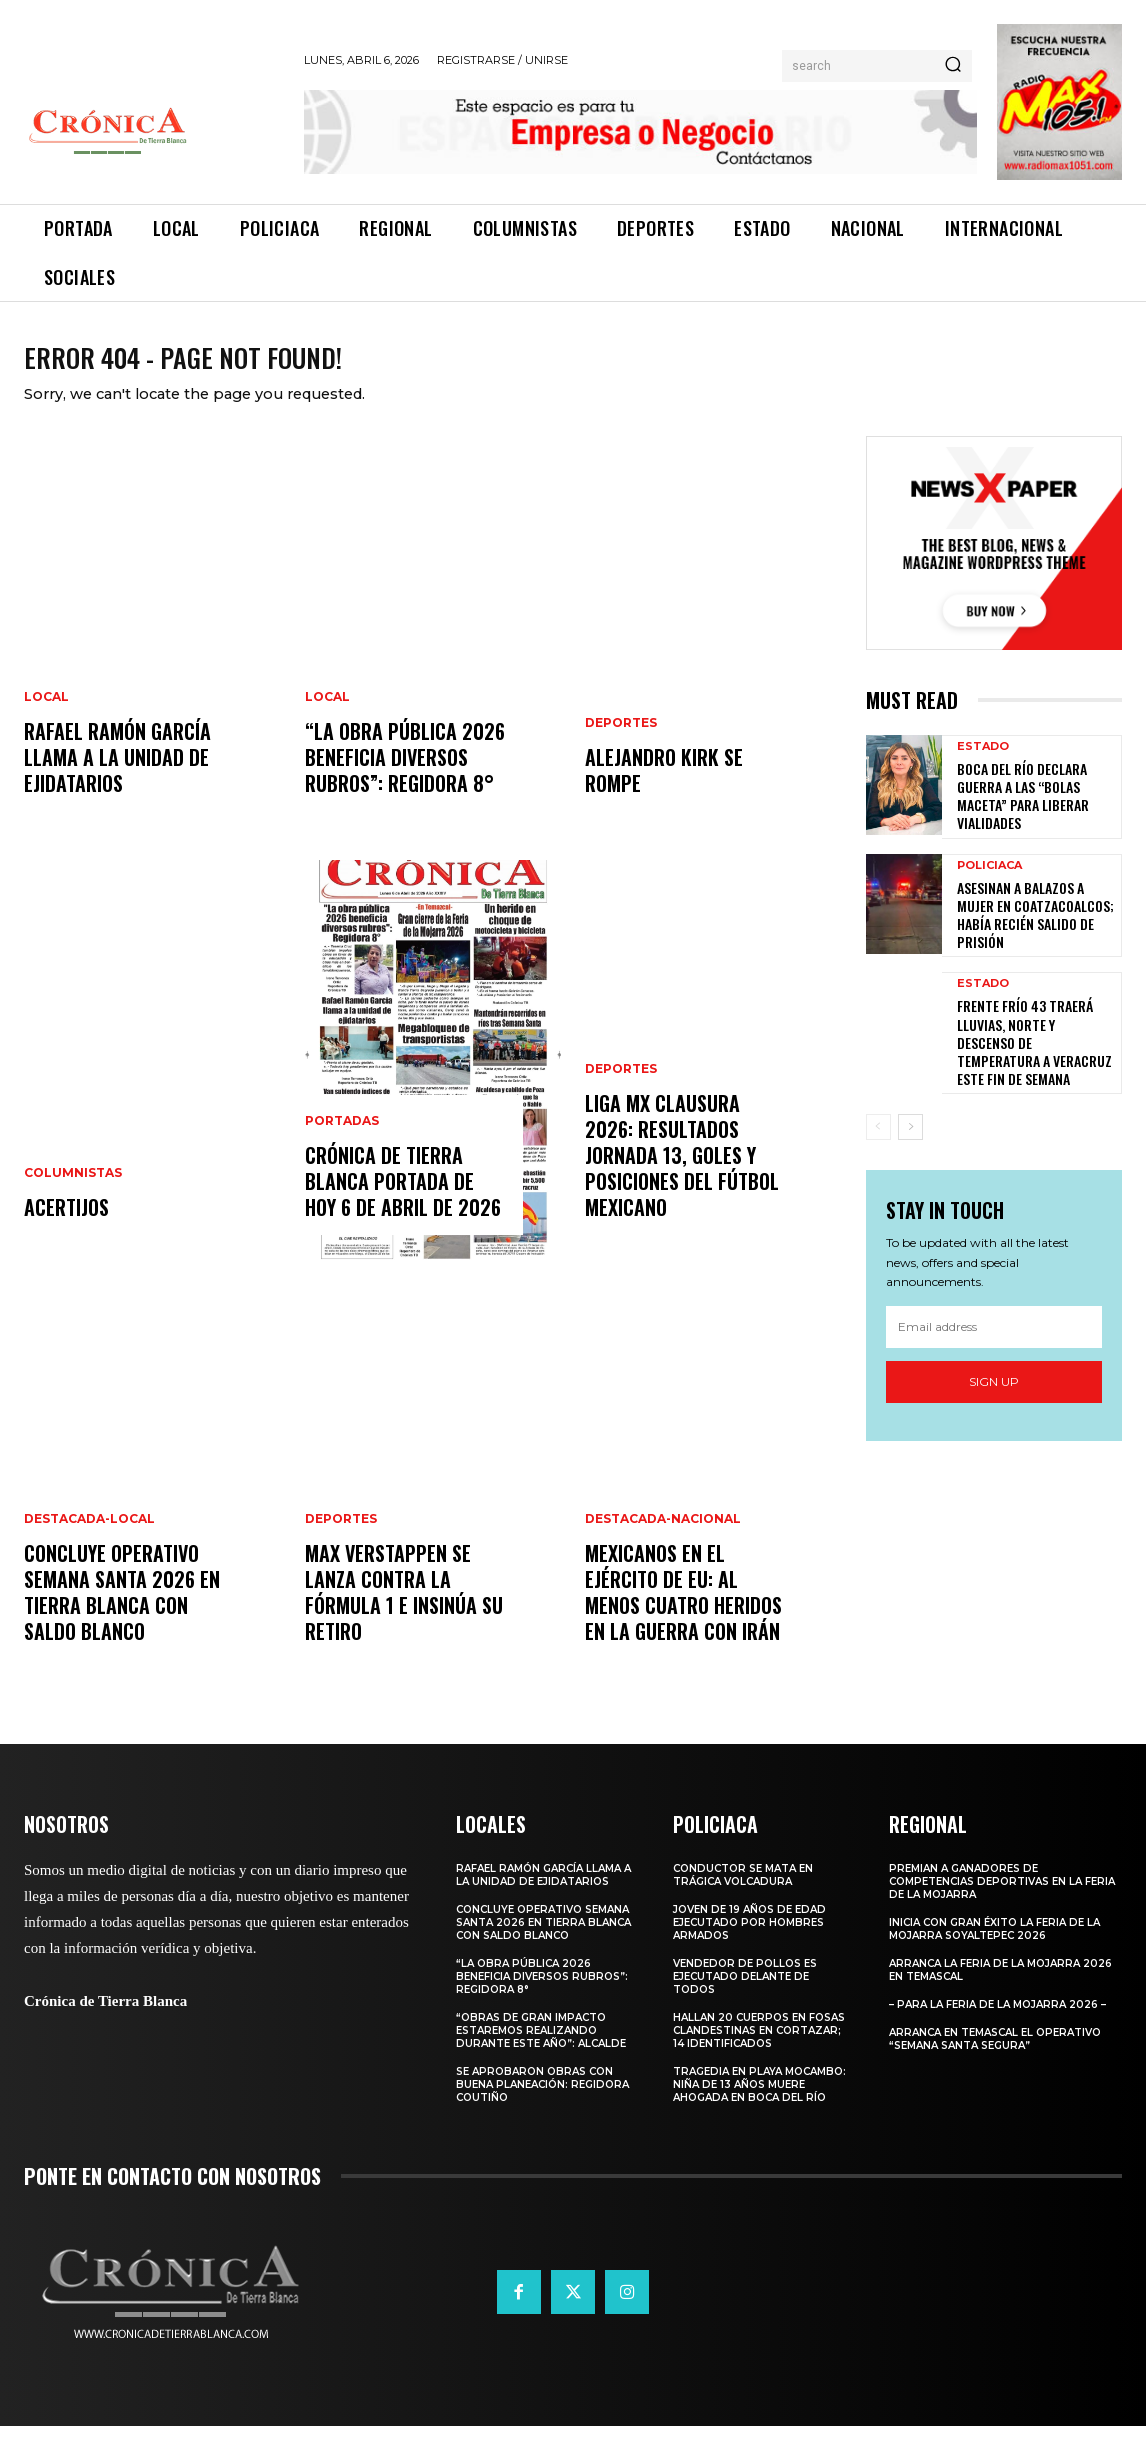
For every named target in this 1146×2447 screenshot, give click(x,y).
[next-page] (910, 1148)
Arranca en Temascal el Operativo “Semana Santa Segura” (995, 2060)
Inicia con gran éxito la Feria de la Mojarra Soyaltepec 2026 (994, 1950)
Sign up (994, 1402)
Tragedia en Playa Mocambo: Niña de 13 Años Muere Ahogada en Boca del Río (759, 2105)
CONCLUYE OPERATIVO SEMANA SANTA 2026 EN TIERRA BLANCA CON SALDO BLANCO (122, 1613)
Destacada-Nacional (663, 1540)
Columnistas (73, 1194)
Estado (983, 767)
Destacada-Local (89, 1540)
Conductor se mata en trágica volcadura (743, 1896)
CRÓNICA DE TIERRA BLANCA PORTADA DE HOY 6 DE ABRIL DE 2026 (403, 1202)
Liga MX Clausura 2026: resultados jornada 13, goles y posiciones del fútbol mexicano (682, 1176)
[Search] (953, 66)
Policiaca (989, 886)
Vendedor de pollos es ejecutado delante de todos (745, 1997)
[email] (994, 1348)
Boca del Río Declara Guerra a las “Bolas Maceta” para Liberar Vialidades (1023, 817)
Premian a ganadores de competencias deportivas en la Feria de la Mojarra (1002, 1902)
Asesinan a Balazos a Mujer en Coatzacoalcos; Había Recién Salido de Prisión (1035, 936)
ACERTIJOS (66, 1228)
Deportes (341, 1540)
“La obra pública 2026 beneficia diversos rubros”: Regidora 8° (405, 778)
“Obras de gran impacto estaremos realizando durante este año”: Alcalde (542, 2051)
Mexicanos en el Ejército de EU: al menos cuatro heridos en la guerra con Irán (683, 1613)
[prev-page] (878, 1148)
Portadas (342, 1142)
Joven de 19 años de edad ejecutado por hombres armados (749, 1943)
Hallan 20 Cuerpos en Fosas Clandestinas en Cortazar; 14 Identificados (759, 2051)
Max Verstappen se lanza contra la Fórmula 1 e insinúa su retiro (404, 1613)
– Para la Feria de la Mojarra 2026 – (997, 2025)
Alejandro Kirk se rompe (664, 791)
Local (46, 718)
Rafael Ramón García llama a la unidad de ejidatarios (117, 778)
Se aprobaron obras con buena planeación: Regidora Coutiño (542, 2105)
